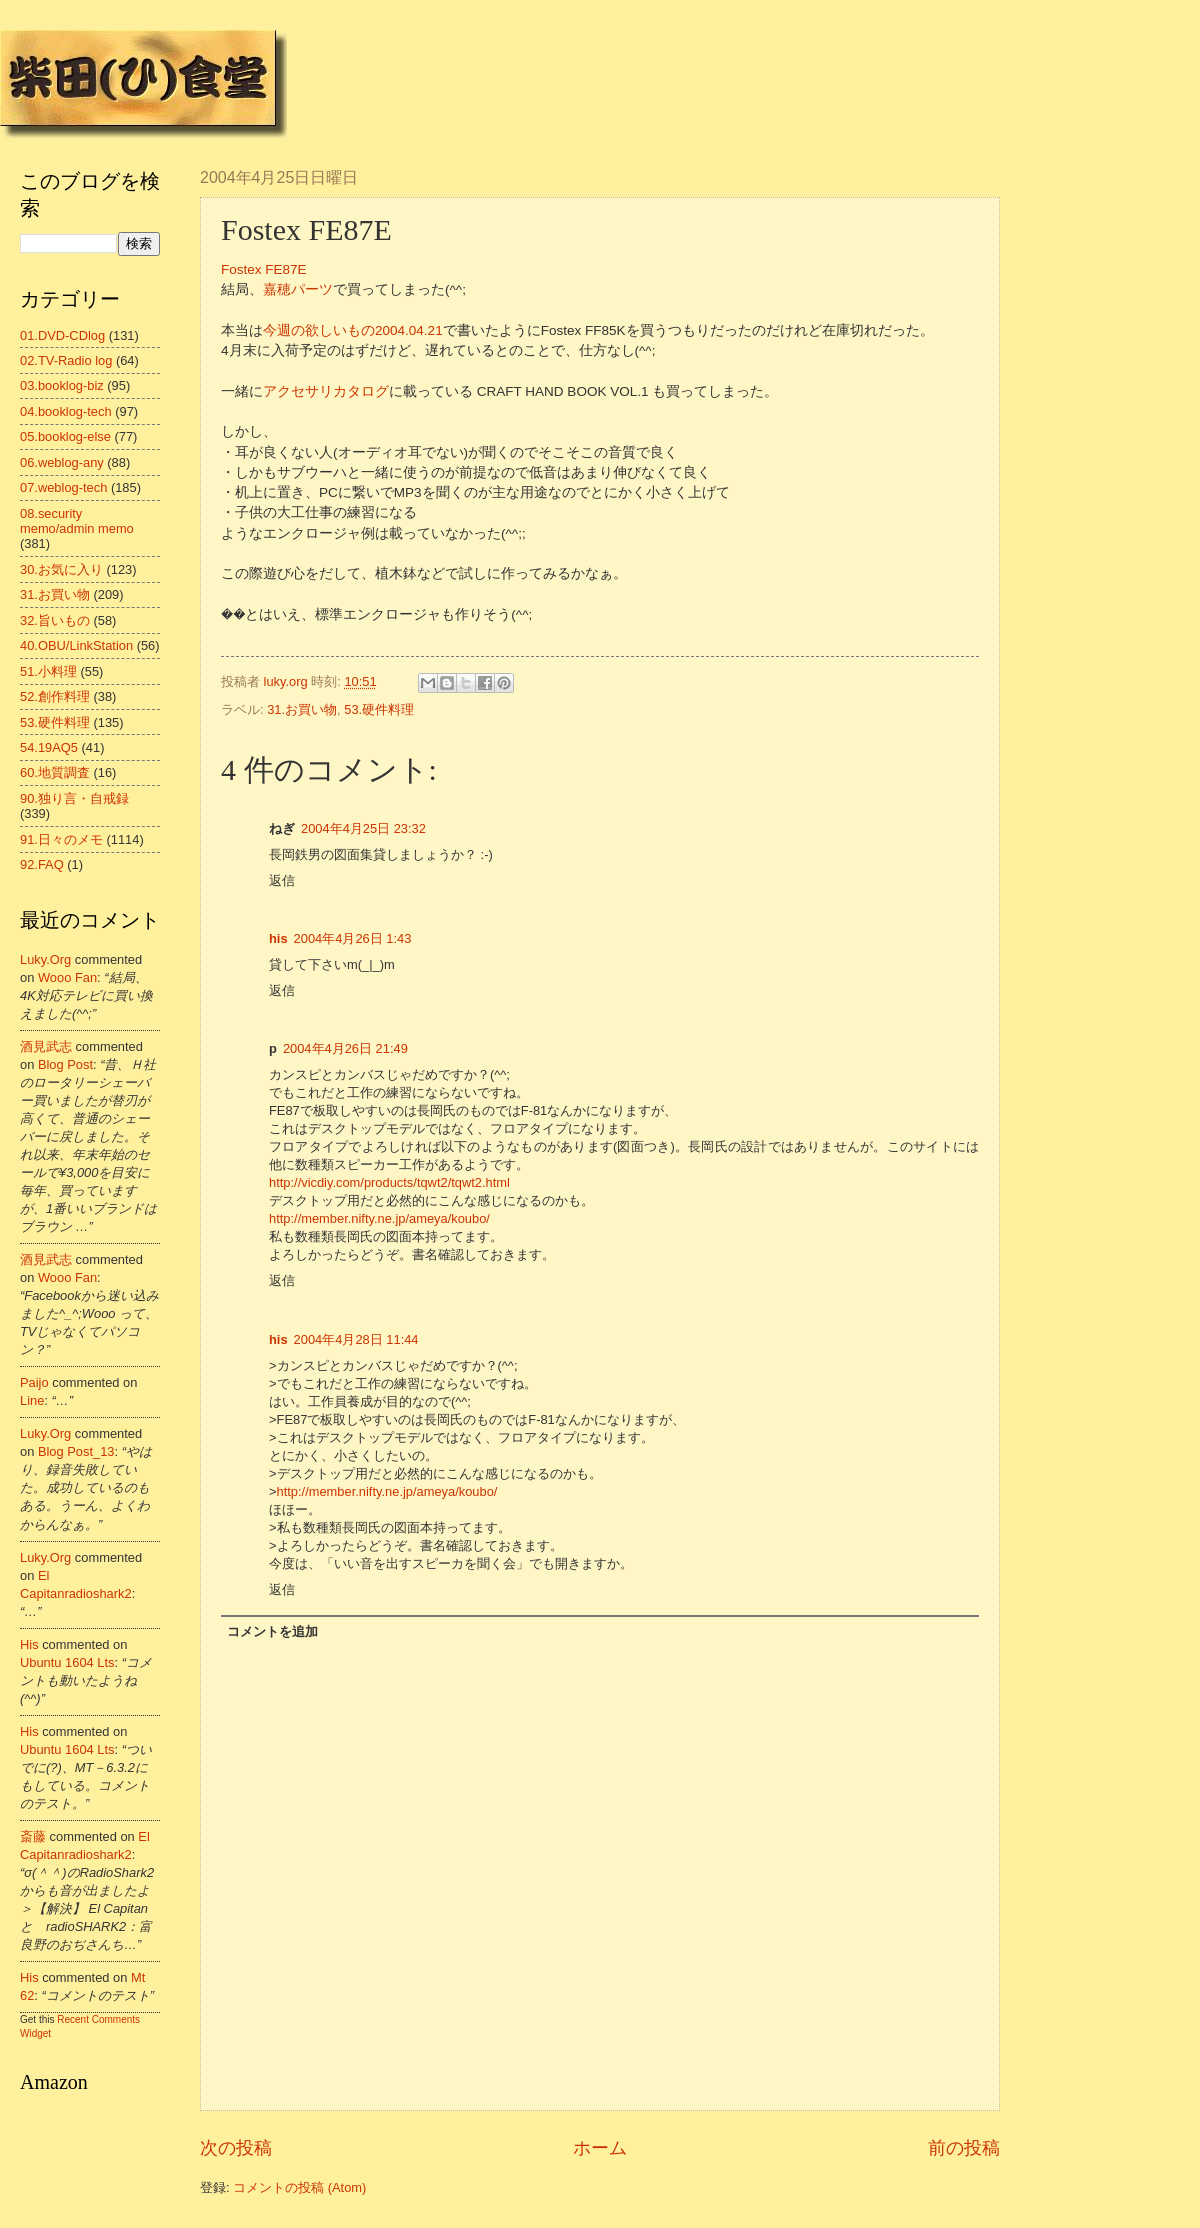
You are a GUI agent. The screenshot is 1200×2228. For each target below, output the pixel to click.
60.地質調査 (55, 772)
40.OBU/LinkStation (76, 645)
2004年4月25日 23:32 (363, 828)
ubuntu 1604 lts (67, 1662)
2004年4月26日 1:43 (353, 938)
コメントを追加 (272, 1631)
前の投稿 (964, 2148)
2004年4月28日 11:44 (356, 1339)
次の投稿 (236, 2148)
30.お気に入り (61, 569)
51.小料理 (48, 671)
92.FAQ (42, 864)
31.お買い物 (302, 709)
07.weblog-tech (63, 487)
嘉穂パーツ (298, 289)
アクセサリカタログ (326, 391)
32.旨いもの (55, 620)
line (32, 1400)
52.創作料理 (55, 696)
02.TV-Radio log (66, 360)
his (278, 938)
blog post (65, 1064)
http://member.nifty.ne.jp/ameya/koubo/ (379, 1218)
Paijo (34, 1382)
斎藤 (33, 1836)
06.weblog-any (62, 462)
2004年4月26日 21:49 (345, 1048)
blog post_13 (76, 1451)
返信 (282, 880)
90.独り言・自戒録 (74, 798)
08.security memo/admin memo (77, 521)
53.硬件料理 (379, 709)
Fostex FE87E (264, 269)
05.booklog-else (65, 436)
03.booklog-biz (62, 385)
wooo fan (67, 977)
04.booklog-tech (66, 411)
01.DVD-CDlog (62, 335)
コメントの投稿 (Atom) (299, 2187)
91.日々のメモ (61, 839)
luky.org (45, 959)
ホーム (600, 2148)
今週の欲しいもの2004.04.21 (353, 330)
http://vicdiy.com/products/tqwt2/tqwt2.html (389, 1182)
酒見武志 (46, 1046)
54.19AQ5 (49, 747)
